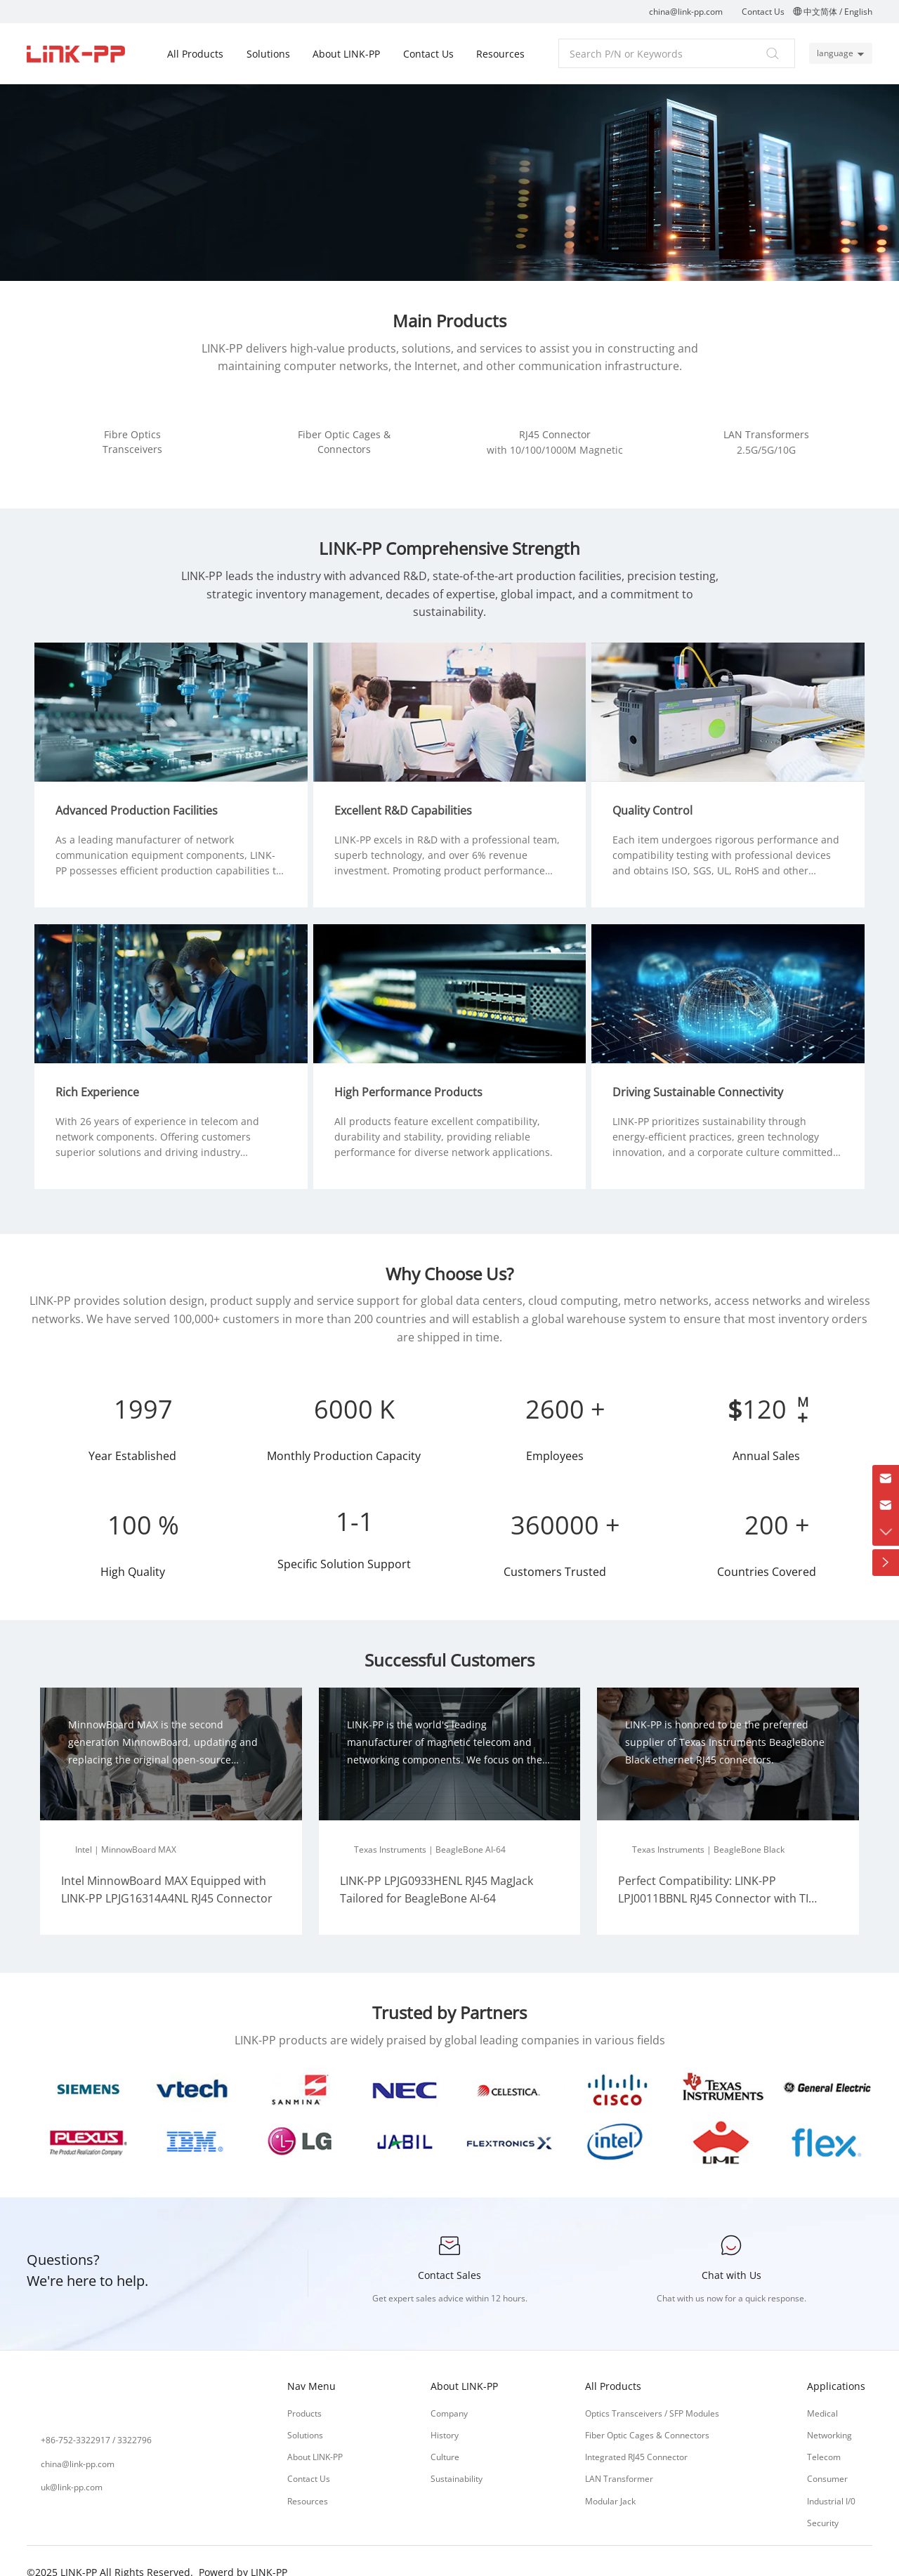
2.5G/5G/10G (766, 449)
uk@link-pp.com (72, 2466)
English (858, 12)
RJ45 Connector (555, 434)
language (831, 53)
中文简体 (820, 12)
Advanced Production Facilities (142, 795)
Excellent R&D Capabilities (409, 795)
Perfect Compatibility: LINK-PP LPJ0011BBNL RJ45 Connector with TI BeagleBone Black (713, 1877)
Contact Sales (449, 2254)
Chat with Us (731, 2254)
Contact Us (763, 12)
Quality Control (658, 795)
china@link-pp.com (686, 12)
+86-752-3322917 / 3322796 (96, 2420)
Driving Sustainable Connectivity (703, 1071)
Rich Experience (103, 1071)
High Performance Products (414, 1071)
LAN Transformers (766, 434)
